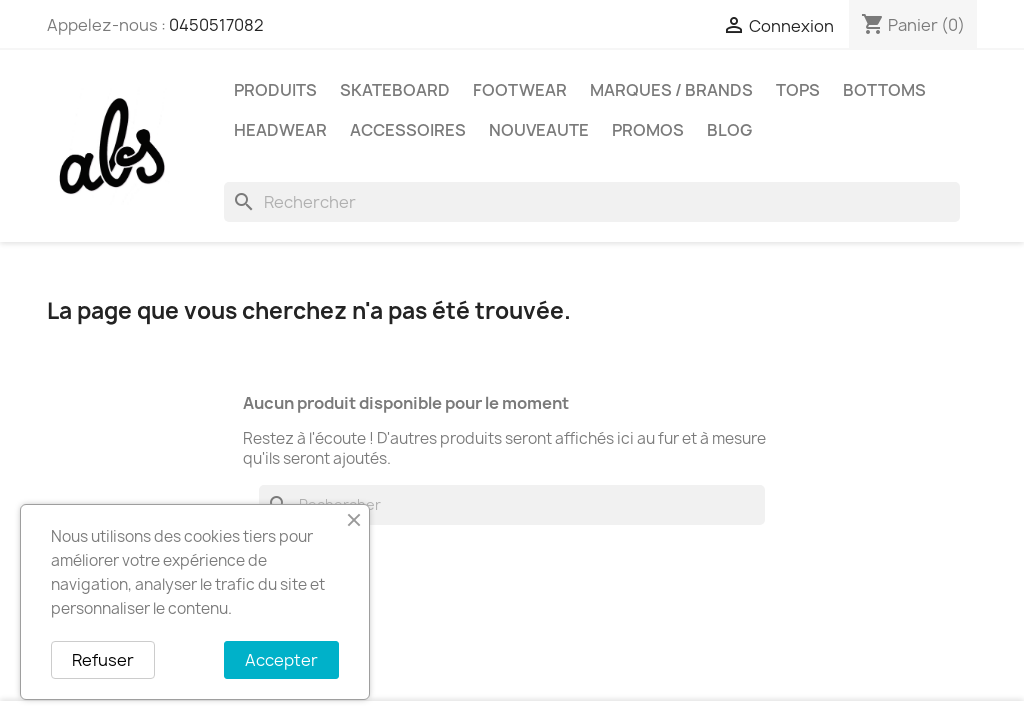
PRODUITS (275, 90)
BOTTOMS (884, 90)
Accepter (281, 660)
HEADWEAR (280, 130)
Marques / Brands (671, 90)
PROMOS (648, 130)
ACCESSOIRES (408, 130)
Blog (729, 130)
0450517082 (216, 25)
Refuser (103, 660)
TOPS (798, 90)
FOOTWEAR (520, 90)
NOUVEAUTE (539, 130)
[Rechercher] (592, 202)
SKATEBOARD (395, 90)
